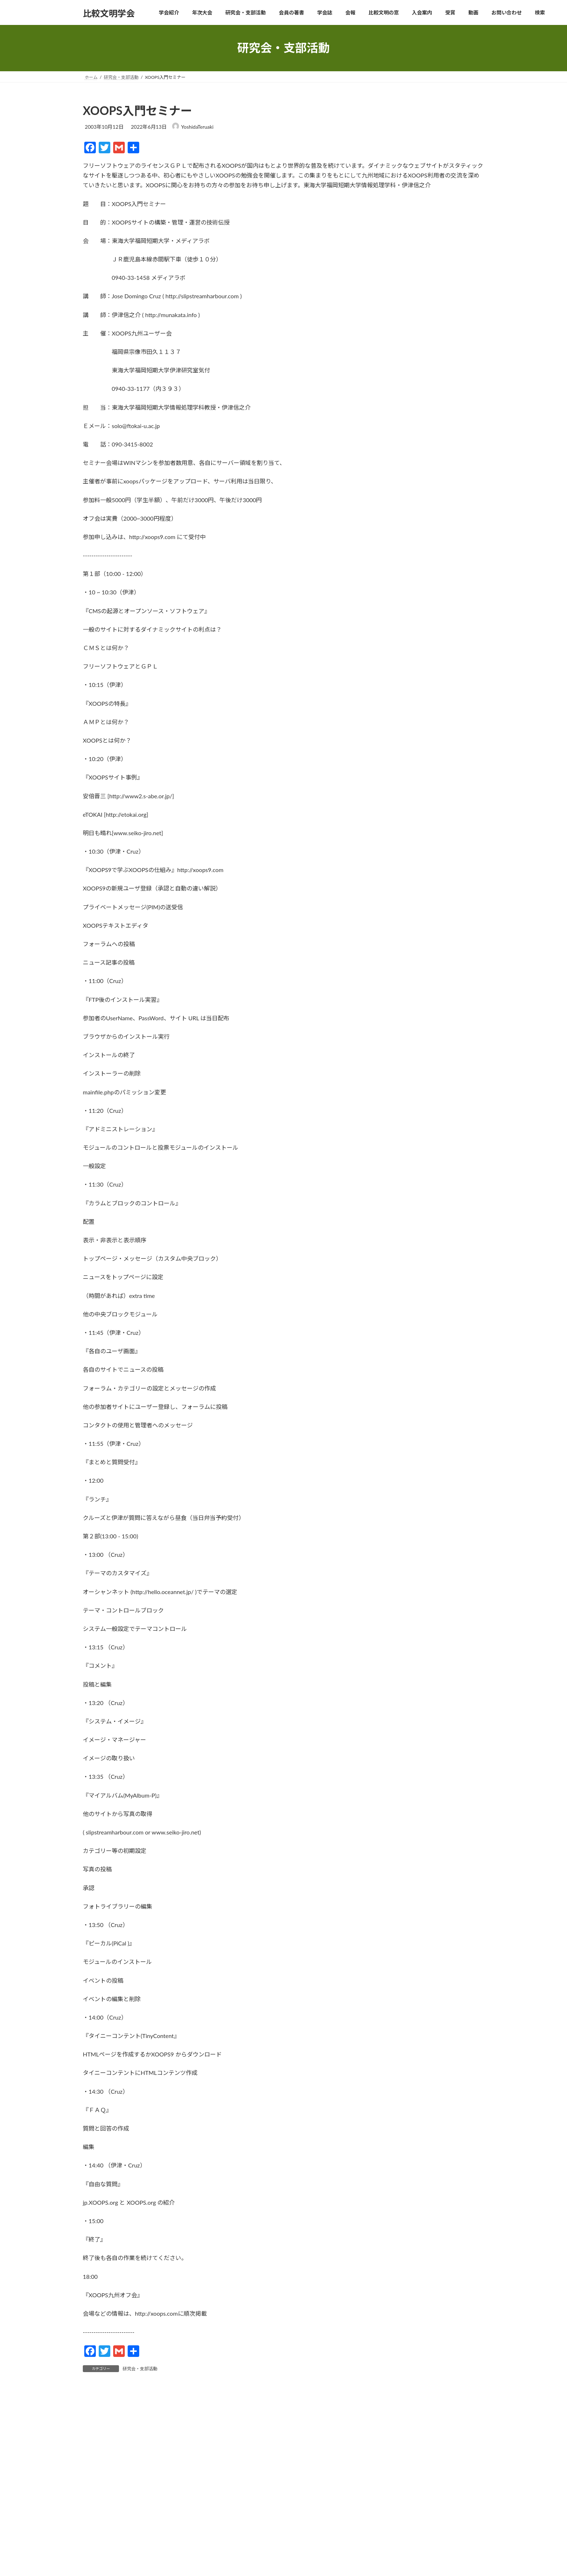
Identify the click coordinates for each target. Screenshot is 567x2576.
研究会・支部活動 (140, 2368)
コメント (98, 2433)
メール (95, 2568)
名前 (92, 2530)
